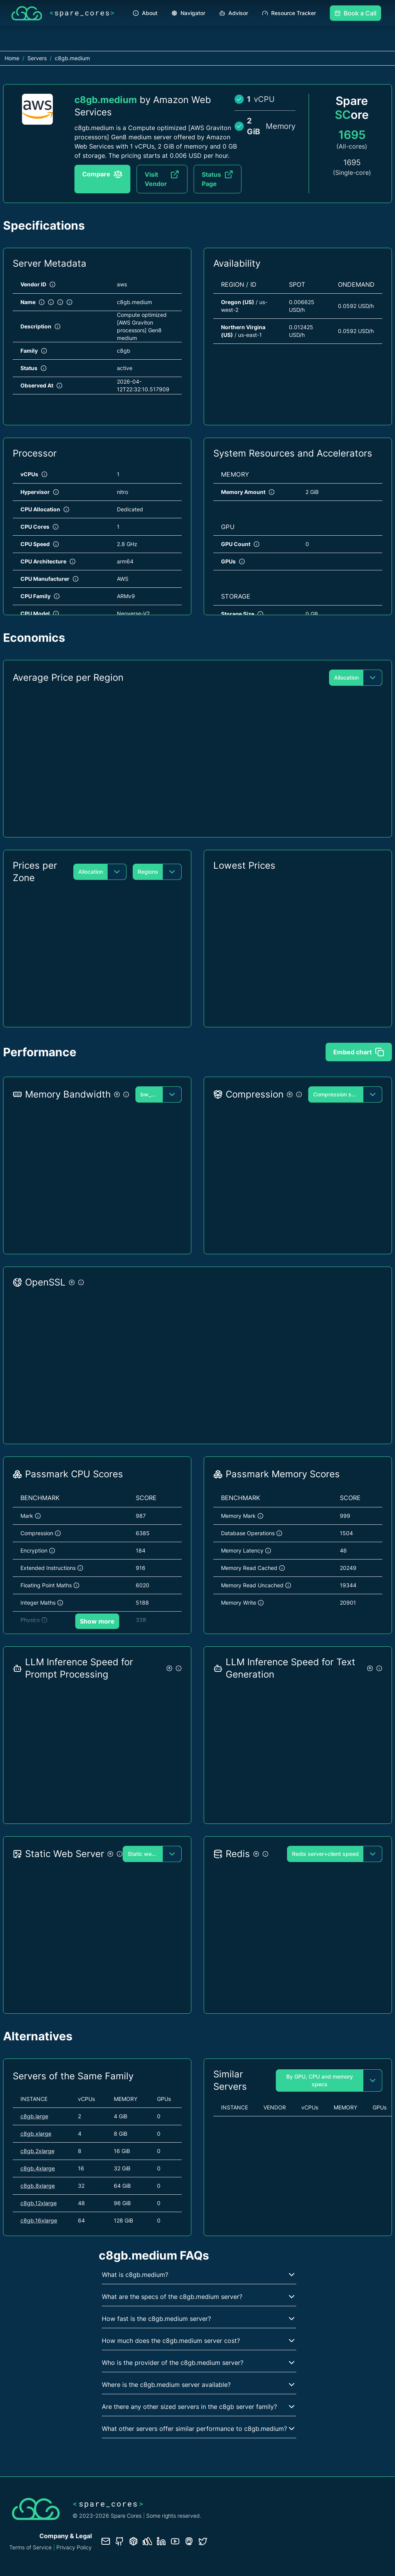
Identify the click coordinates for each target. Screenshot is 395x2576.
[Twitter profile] (203, 2541)
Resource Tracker (289, 13)
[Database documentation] (133, 2541)
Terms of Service (30, 2547)
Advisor (233, 13)
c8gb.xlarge (35, 2133)
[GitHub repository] (119, 2541)
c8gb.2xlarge (37, 2151)
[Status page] (147, 2541)
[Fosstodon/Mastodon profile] (189, 2541)
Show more (97, 1621)
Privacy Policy (74, 2547)
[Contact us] (105, 2541)
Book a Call (355, 13)
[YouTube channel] (175, 2541)
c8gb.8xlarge (37, 2185)
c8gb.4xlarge (37, 2168)
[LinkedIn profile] (161, 2541)
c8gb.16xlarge (38, 2220)
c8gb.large (34, 2116)
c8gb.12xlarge (38, 2203)
